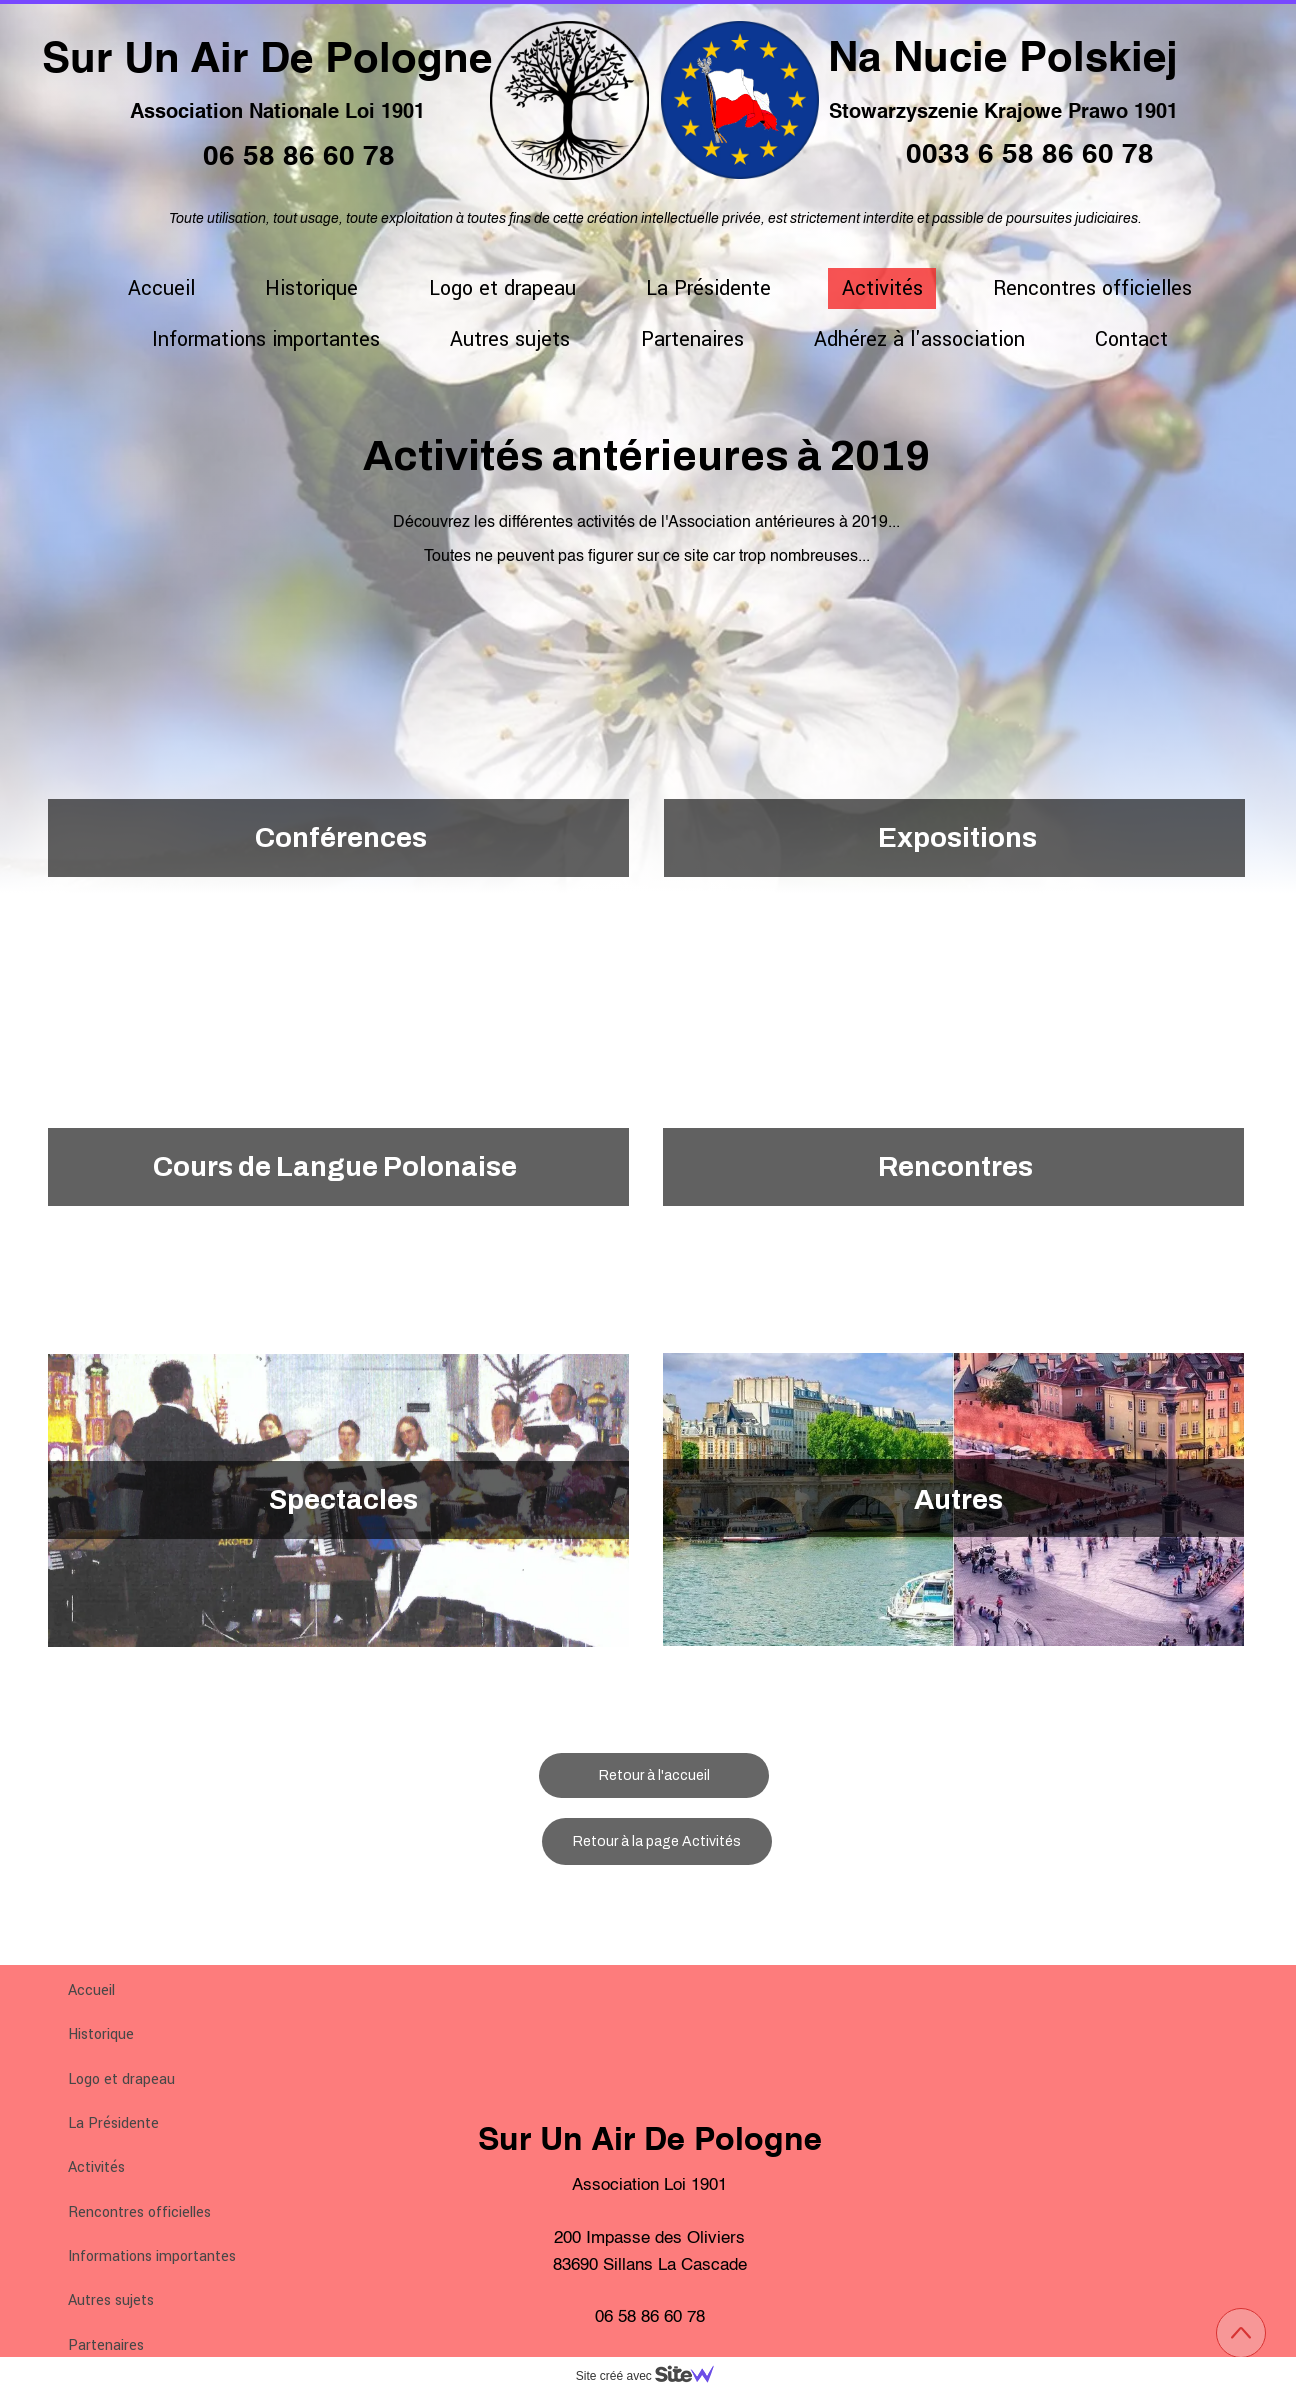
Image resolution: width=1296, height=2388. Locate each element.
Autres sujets (111, 2300)
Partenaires (106, 2345)
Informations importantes (152, 2256)
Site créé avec (653, 2376)
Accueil (91, 1990)
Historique (101, 2034)
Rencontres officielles (139, 2212)
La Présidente (113, 2123)
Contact (1131, 339)
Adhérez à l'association (919, 339)
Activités (96, 2167)
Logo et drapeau (121, 2079)
